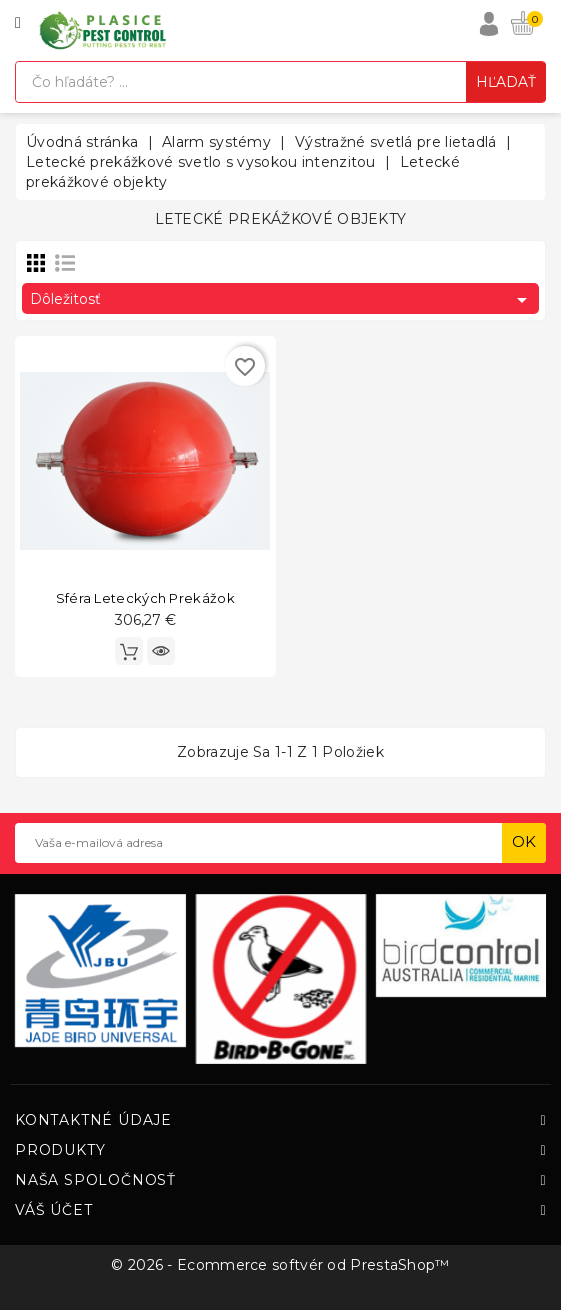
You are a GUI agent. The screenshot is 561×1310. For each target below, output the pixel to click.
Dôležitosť (282, 300)
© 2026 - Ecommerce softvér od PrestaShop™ (280, 1265)
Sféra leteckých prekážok (145, 598)
